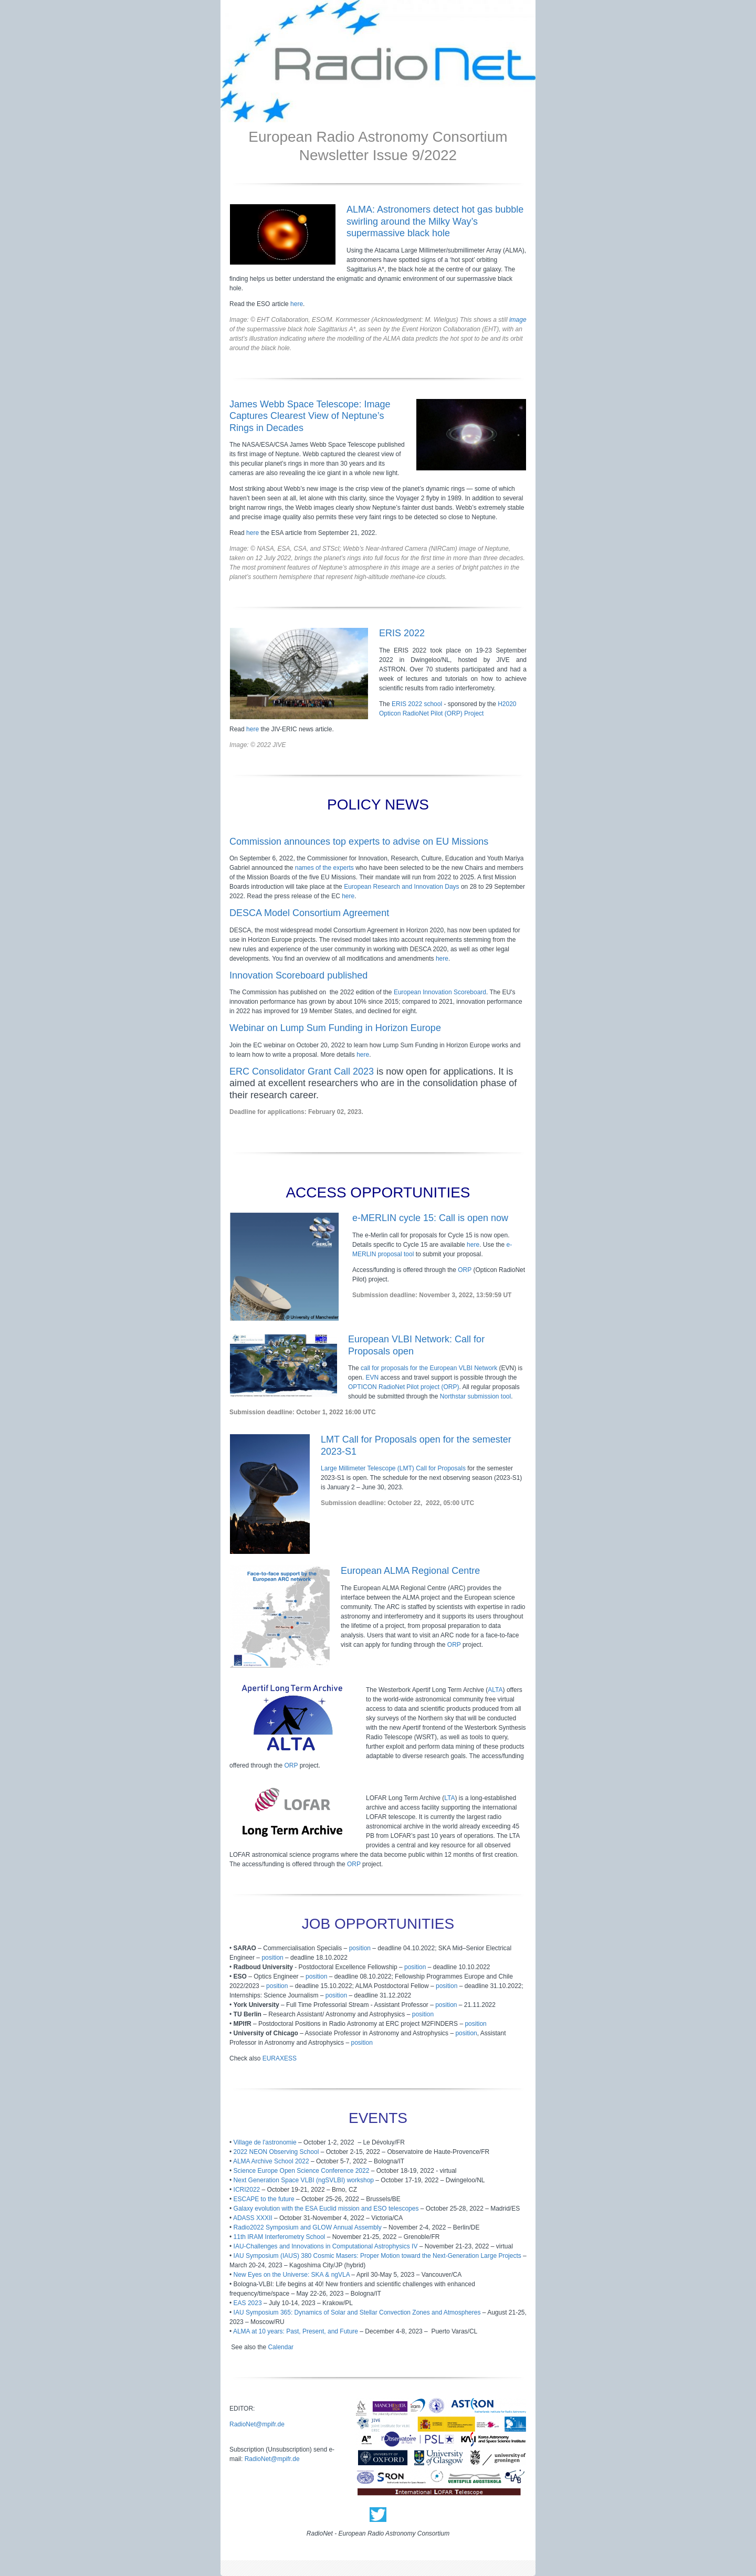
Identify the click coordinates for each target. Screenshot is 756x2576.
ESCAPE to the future (264, 2199)
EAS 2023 (248, 2303)
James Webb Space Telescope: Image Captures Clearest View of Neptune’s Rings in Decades (310, 416)
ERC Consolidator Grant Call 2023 (301, 1071)
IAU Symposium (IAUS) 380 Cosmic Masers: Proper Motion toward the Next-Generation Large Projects (377, 2255)
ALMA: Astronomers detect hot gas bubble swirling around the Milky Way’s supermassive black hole (434, 221)
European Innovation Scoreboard (440, 992)
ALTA (495, 1690)
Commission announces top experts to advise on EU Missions (358, 841)
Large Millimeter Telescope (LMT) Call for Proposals (393, 1468)
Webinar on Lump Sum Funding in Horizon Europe (335, 1028)
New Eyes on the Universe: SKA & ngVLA (292, 2274)
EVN (372, 1377)
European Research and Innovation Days (401, 886)
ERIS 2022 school (417, 704)
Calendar (280, 2347)
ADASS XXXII (252, 2218)
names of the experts (324, 867)
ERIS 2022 (402, 633)
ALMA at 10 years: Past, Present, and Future (295, 2331)
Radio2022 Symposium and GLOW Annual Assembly (308, 2227)
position (360, 1948)
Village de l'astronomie (265, 2142)
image (518, 319)
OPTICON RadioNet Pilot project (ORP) (403, 1387)
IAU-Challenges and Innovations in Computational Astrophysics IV (326, 2246)
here (296, 304)
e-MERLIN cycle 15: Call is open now (430, 1218)
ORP (464, 1270)
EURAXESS (279, 2058)
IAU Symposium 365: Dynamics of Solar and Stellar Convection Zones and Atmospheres (357, 2312)
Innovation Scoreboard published (298, 975)
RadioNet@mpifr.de (257, 2424)
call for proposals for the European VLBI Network (429, 1368)
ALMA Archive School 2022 (271, 2161)
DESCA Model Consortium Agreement (309, 913)
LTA (449, 1798)
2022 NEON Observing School (276, 2152)
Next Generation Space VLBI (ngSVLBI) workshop (304, 2180)
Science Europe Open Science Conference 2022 (302, 2170)
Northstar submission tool (475, 1396)
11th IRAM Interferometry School (280, 2237)
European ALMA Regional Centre (410, 1570)
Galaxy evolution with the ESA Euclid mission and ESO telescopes (326, 2208)
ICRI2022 (247, 2189)
